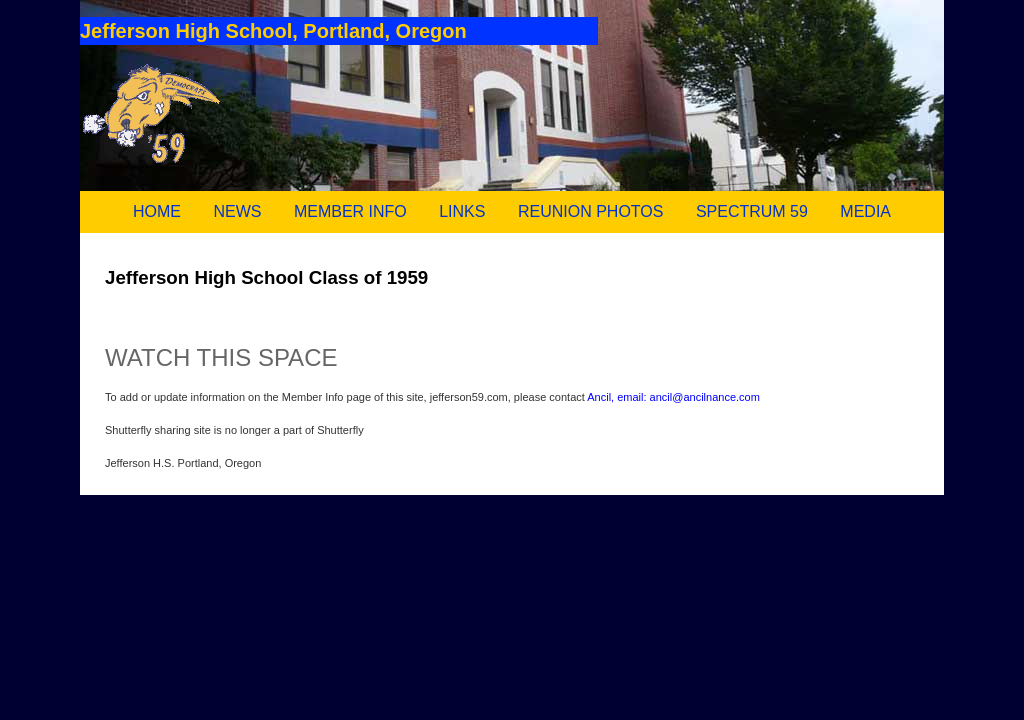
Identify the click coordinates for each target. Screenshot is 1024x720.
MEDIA (865, 211)
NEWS (237, 211)
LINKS (462, 211)
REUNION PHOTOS (591, 211)
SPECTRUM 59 (752, 211)
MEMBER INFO (350, 211)
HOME (157, 211)
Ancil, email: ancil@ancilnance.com (673, 397)
